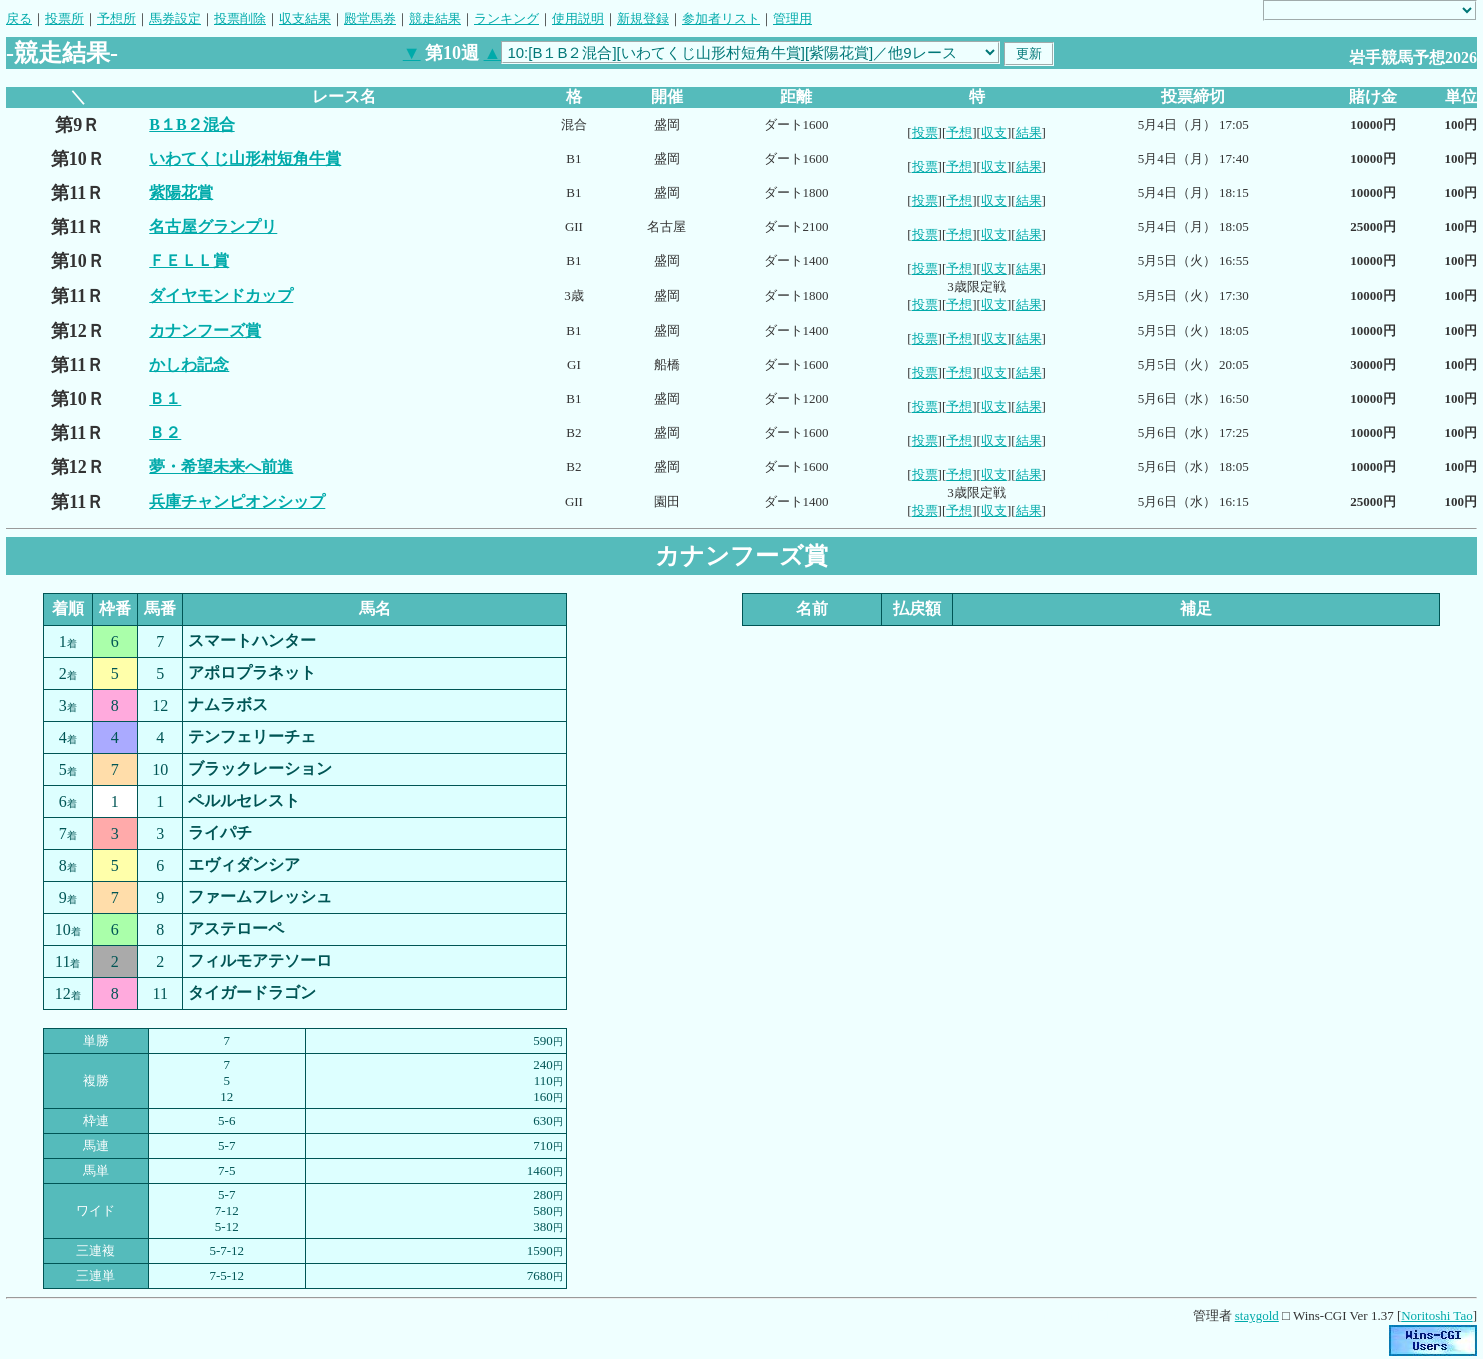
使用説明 (578, 18)
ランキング (506, 18)
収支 (994, 132)
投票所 (64, 18)
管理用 (792, 18)
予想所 (116, 18)
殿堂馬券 (370, 18)
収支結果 (305, 18)
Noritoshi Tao (1436, 1315)
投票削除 (240, 18)
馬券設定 (175, 18)
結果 (1029, 132)
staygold (1257, 1315)
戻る (19, 18)
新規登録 (643, 18)
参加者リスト (721, 18)
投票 (925, 132)
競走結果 (435, 18)
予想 (959, 132)
